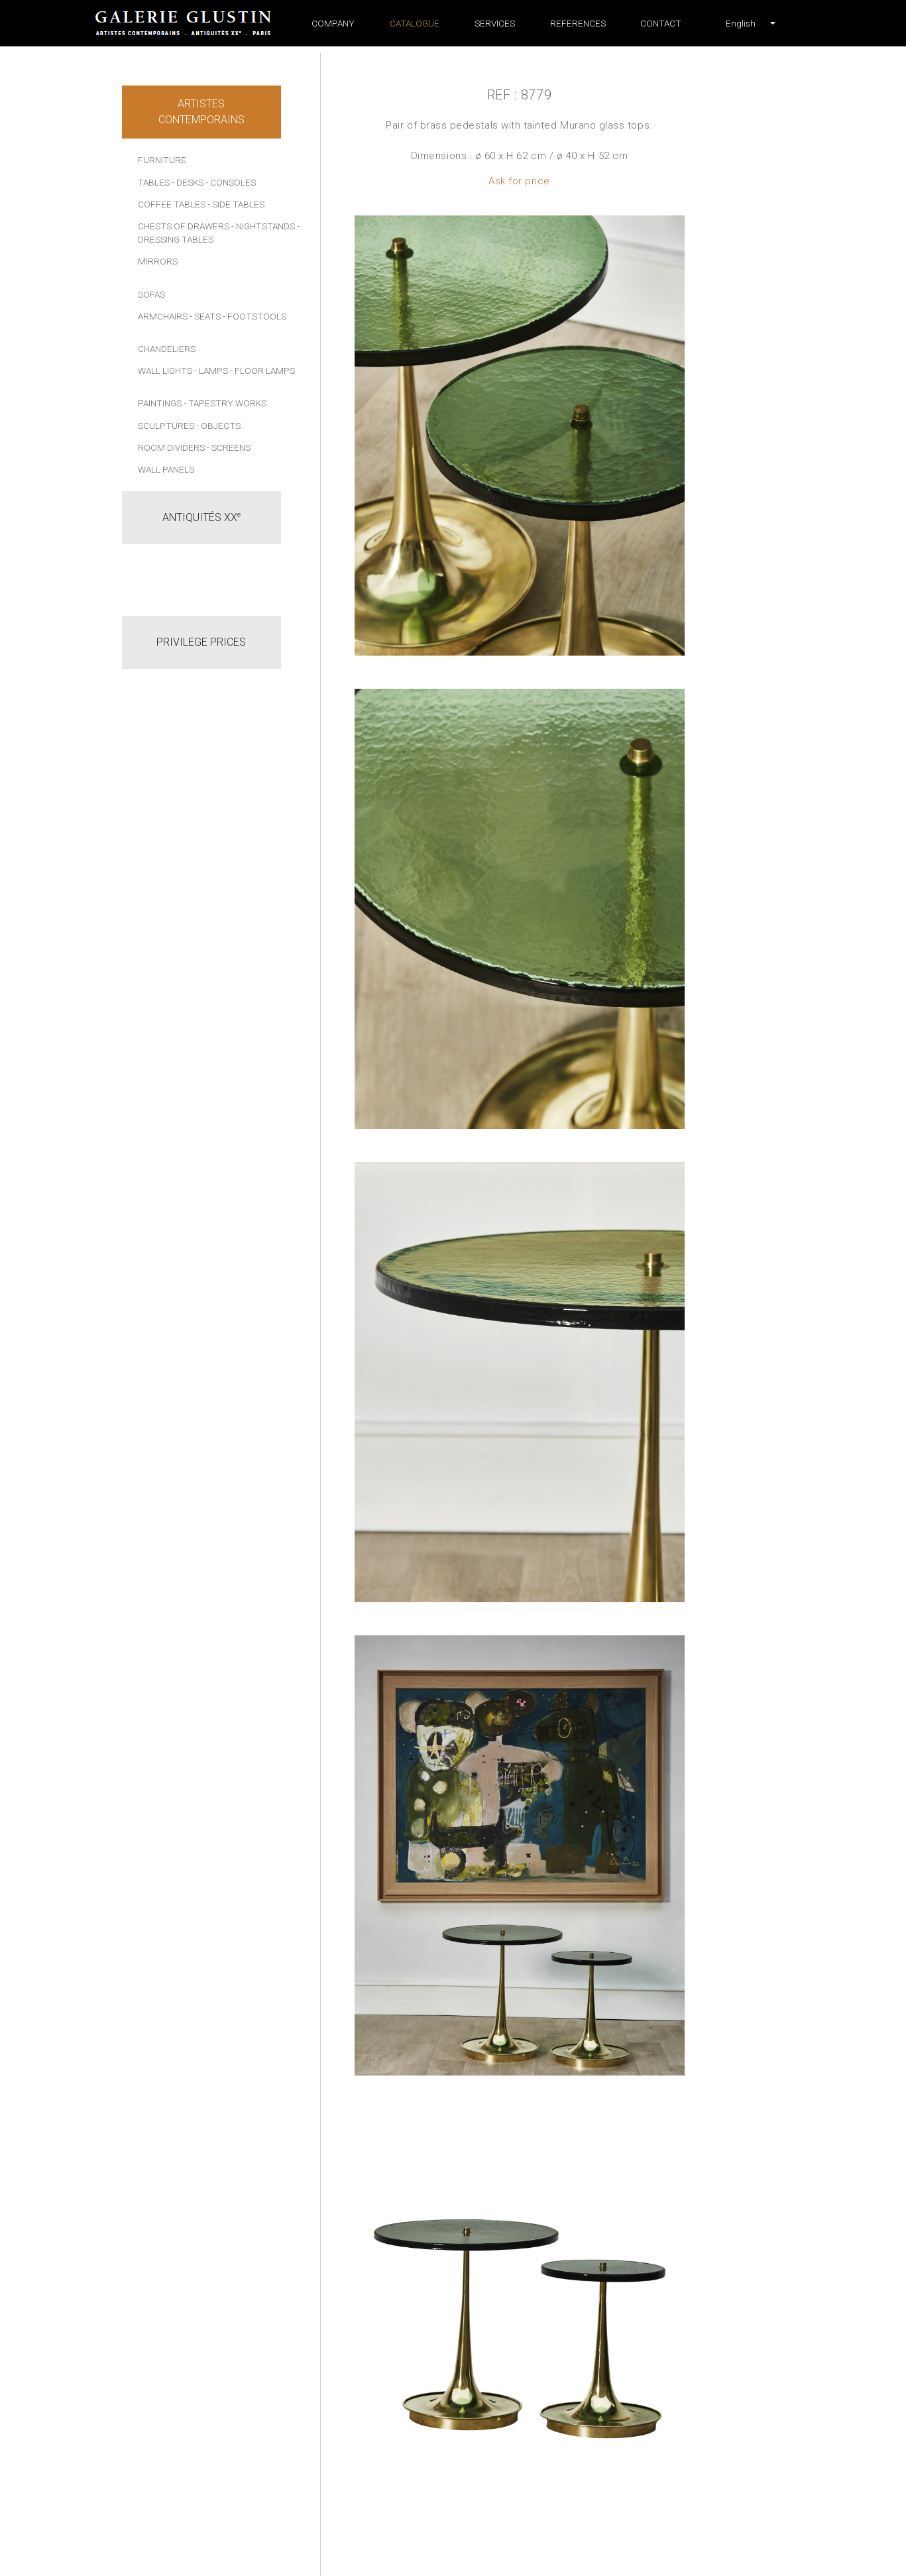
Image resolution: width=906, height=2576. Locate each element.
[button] (740, 23)
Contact (660, 23)
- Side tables (235, 204)
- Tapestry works (225, 403)
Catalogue (414, 23)
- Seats (205, 316)
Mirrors (158, 261)
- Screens (229, 447)
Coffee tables (171, 204)
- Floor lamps (262, 370)
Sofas (151, 294)
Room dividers (171, 447)
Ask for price (519, 181)
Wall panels (166, 469)
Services (495, 23)
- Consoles (230, 182)
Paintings (160, 403)
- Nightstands (263, 226)
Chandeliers (167, 348)
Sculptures (166, 425)
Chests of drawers (183, 226)
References (578, 23)
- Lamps (211, 370)
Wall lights (165, 370)
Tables (154, 182)
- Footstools (254, 316)
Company (333, 23)
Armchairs (163, 316)
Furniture (162, 159)
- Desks (187, 182)
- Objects (218, 425)
